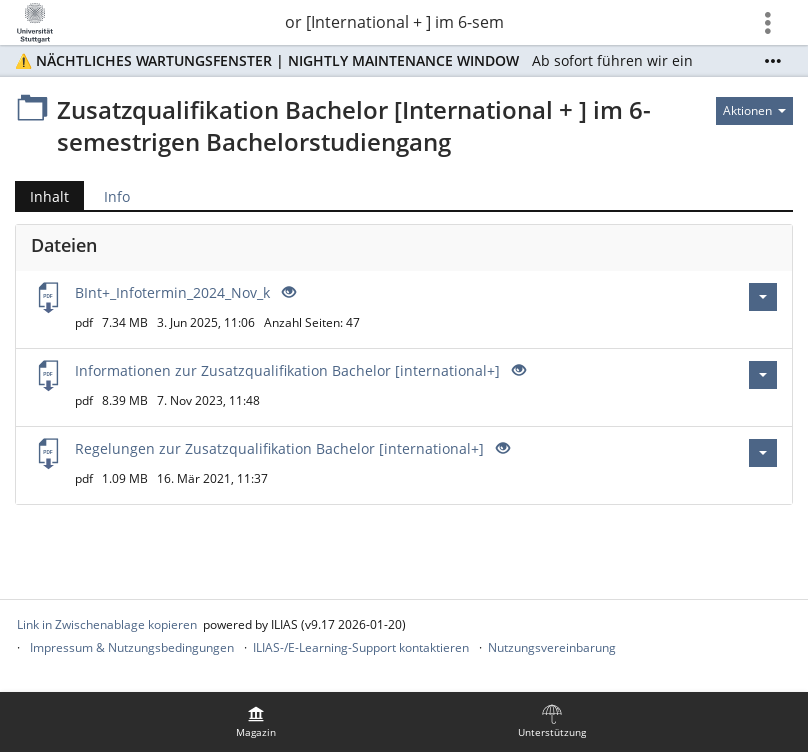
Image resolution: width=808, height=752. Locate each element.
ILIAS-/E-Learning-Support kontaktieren (361, 647)
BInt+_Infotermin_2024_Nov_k (172, 292)
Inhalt (42, 196)
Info (117, 196)
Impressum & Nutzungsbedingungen (132, 647)
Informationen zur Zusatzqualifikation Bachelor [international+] (287, 370)
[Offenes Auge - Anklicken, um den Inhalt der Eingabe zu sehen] (287, 292)
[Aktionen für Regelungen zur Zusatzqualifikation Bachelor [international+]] (763, 453)
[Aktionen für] (754, 111)
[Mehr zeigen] (773, 61)
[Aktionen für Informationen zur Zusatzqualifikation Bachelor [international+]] (763, 375)
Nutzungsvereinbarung (552, 647)
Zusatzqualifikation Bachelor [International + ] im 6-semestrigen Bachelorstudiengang (394, 22)
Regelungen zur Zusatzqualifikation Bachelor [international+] (279, 448)
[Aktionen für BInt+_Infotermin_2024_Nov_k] (763, 297)
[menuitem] (256, 722)
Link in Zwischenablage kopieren (107, 624)
